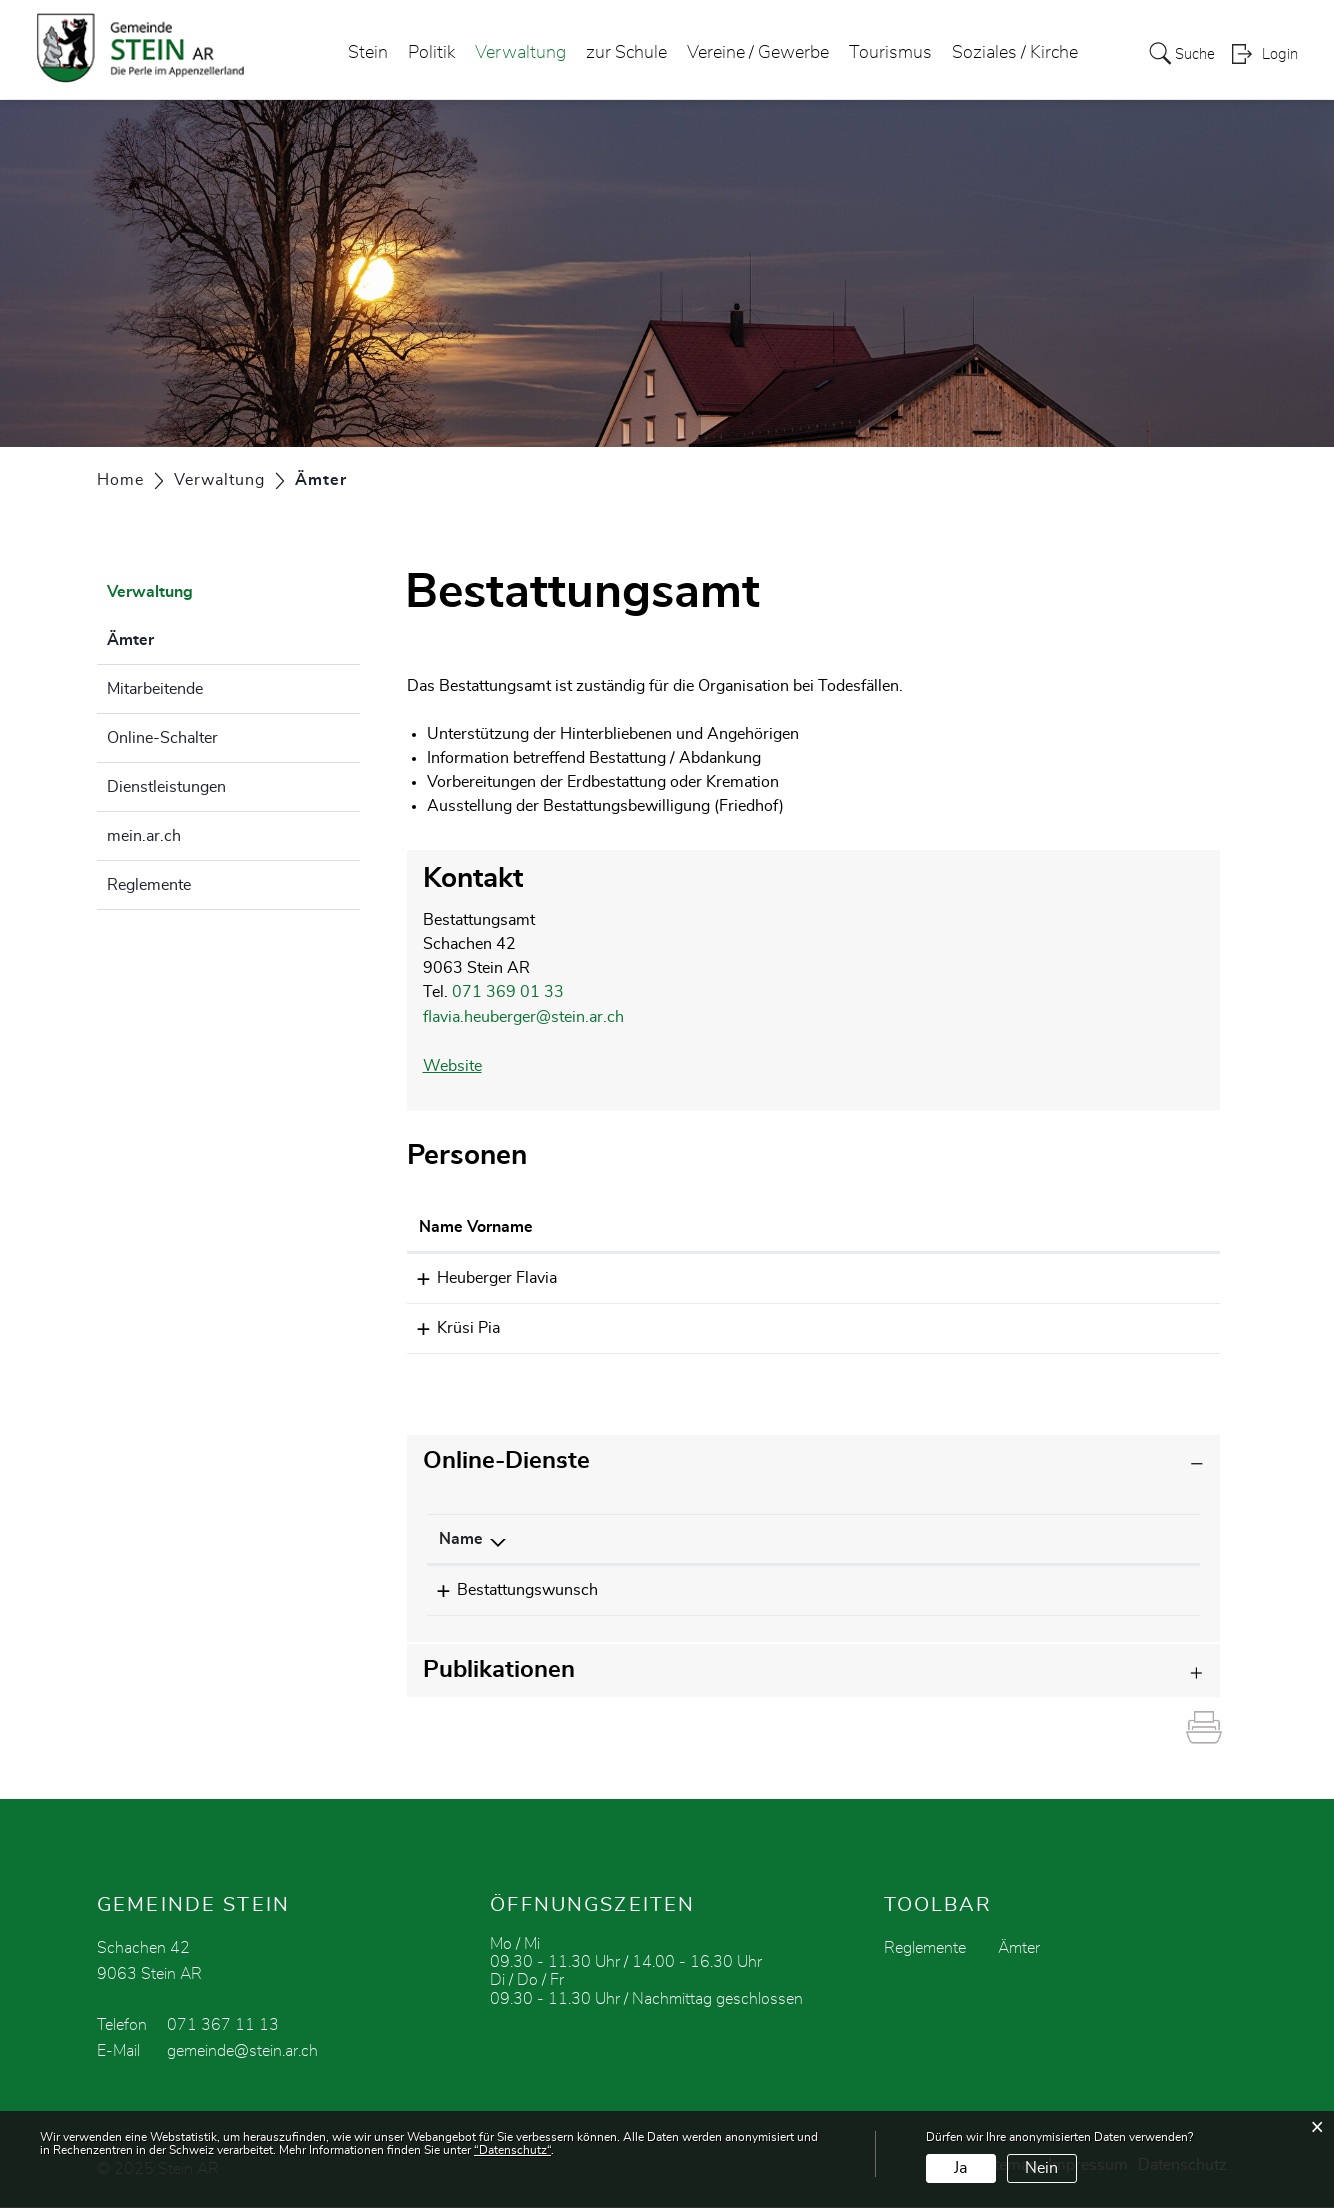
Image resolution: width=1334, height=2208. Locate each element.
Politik (425, 54)
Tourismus (884, 54)
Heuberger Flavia (479, 1275)
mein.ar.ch (144, 836)
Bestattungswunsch (509, 1585)
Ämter (180, 637)
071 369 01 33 (508, 992)
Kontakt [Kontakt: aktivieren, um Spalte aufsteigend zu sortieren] (894, 1224)
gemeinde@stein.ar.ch (242, 2052)
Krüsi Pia (450, 1324)
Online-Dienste (506, 1456)
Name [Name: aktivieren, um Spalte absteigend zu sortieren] (461, 1534)
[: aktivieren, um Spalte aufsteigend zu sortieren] (875, 1534)
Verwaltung (514, 54)
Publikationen (499, 1671)
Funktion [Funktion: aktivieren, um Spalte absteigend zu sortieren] (686, 1224)
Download (1118, 1586)
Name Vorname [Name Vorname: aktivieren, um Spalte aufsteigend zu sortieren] (476, 1224)
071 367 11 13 (223, 2026)
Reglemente (149, 885)
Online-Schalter (162, 738)
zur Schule (620, 54)
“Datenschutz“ (512, 2150)
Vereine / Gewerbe (752, 54)
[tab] (814, 1456)
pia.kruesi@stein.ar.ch (943, 1324)
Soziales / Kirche (1009, 54)
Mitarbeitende (155, 689)
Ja (960, 2168)
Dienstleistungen (166, 787)
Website (452, 1064)
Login (1280, 56)
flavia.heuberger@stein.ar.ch (523, 1016)
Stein (362, 54)
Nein (1041, 2168)
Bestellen (906, 1586)
